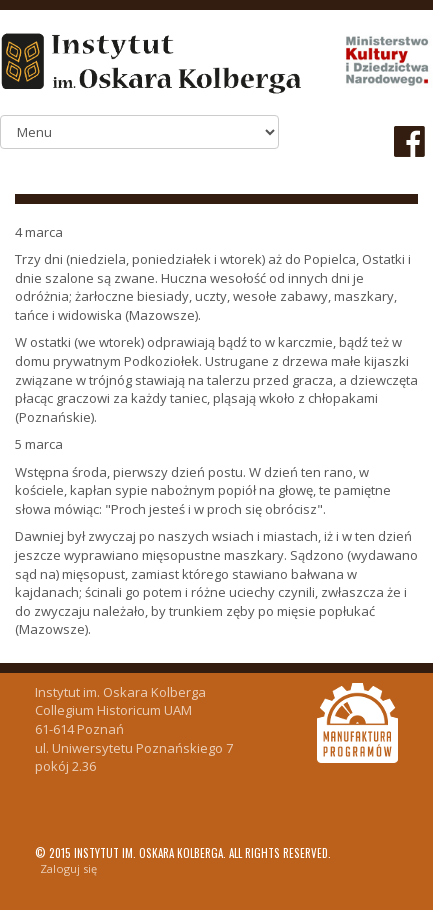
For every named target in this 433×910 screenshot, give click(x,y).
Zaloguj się (68, 868)
